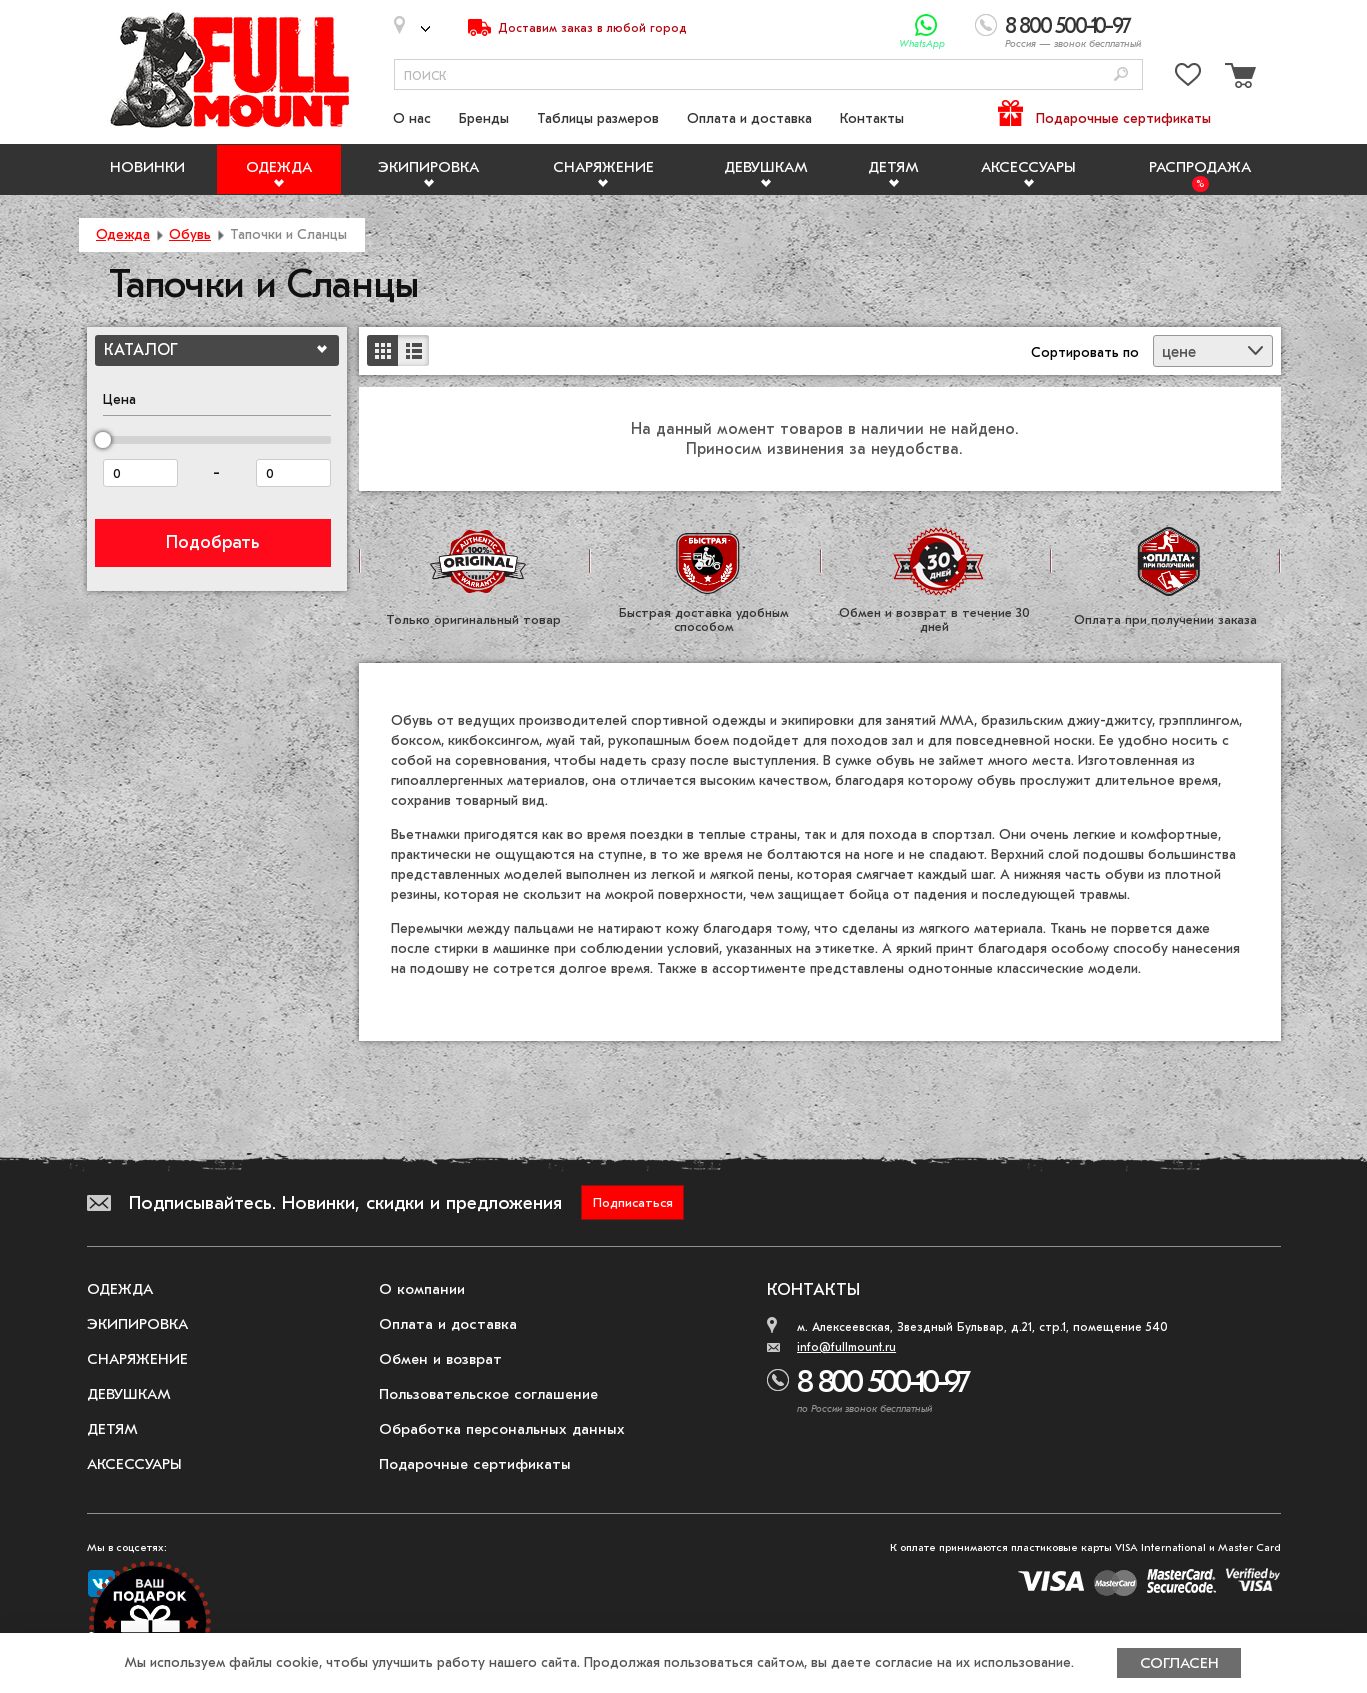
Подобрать (212, 542)
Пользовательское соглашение (488, 1394)
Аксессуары (1028, 167)
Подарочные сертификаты (1123, 118)
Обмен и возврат (440, 1359)
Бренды (484, 118)
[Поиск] (1121, 75)
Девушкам (766, 167)
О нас (412, 118)
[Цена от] (140, 473)
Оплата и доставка (749, 118)
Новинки (147, 167)
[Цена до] (293, 473)
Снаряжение (603, 167)
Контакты (872, 118)
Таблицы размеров (598, 118)
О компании (422, 1289)
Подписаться (633, 1202)
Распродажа (1200, 167)
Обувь (190, 234)
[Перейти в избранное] (1188, 78)
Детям (893, 167)
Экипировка (428, 167)
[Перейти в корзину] (1238, 78)
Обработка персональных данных (502, 1429)
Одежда (279, 167)
